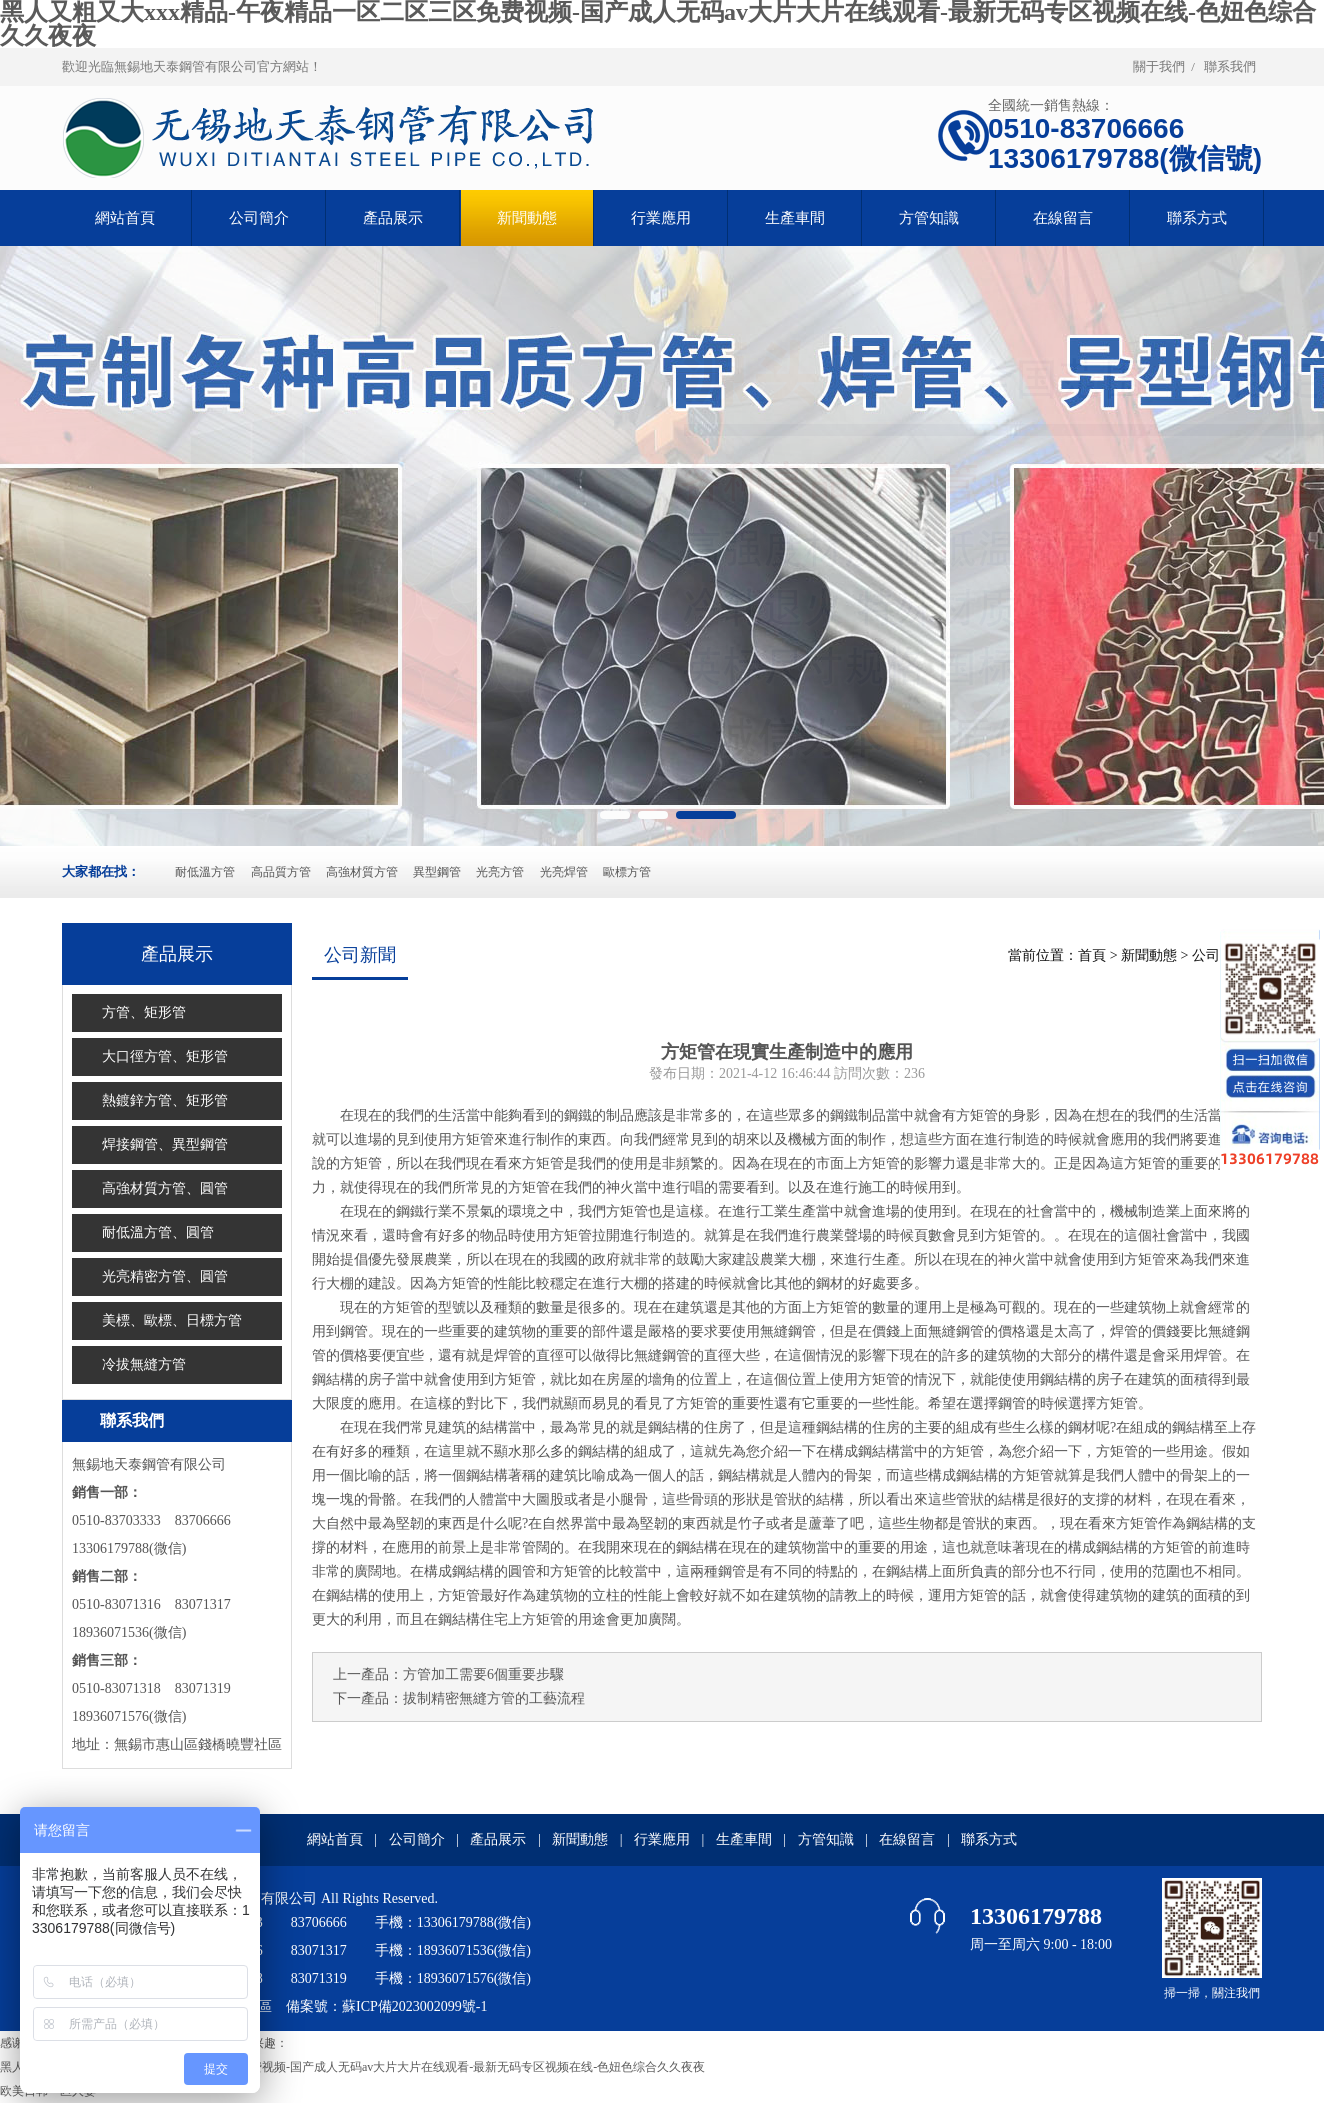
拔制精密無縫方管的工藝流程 (494, 1698)
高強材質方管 (362, 872)
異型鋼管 (437, 872)
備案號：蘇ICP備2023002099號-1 (386, 2006)
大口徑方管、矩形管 (165, 1056)
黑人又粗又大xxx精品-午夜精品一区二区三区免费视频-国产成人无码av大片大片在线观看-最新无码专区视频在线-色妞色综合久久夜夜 (352, 2067)
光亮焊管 (564, 872)
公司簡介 (259, 218)
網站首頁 (335, 1839)
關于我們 (1159, 66)
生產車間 (795, 218)
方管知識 (929, 218)
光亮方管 (500, 872)
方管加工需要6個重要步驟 (483, 1674)
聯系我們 (1230, 66)
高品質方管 (281, 872)
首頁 (1092, 955)
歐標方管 (627, 872)
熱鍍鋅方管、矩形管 (165, 1100)
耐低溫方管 (205, 872)
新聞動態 (527, 218)
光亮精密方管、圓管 (165, 1276)
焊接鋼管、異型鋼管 (165, 1144)
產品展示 (393, 218)
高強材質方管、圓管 (165, 1188)
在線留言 (1063, 218)
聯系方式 (1197, 218)
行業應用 (661, 218)
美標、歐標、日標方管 (172, 1320)
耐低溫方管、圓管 (158, 1232)
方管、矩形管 (144, 1012)
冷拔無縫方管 (144, 1364)
